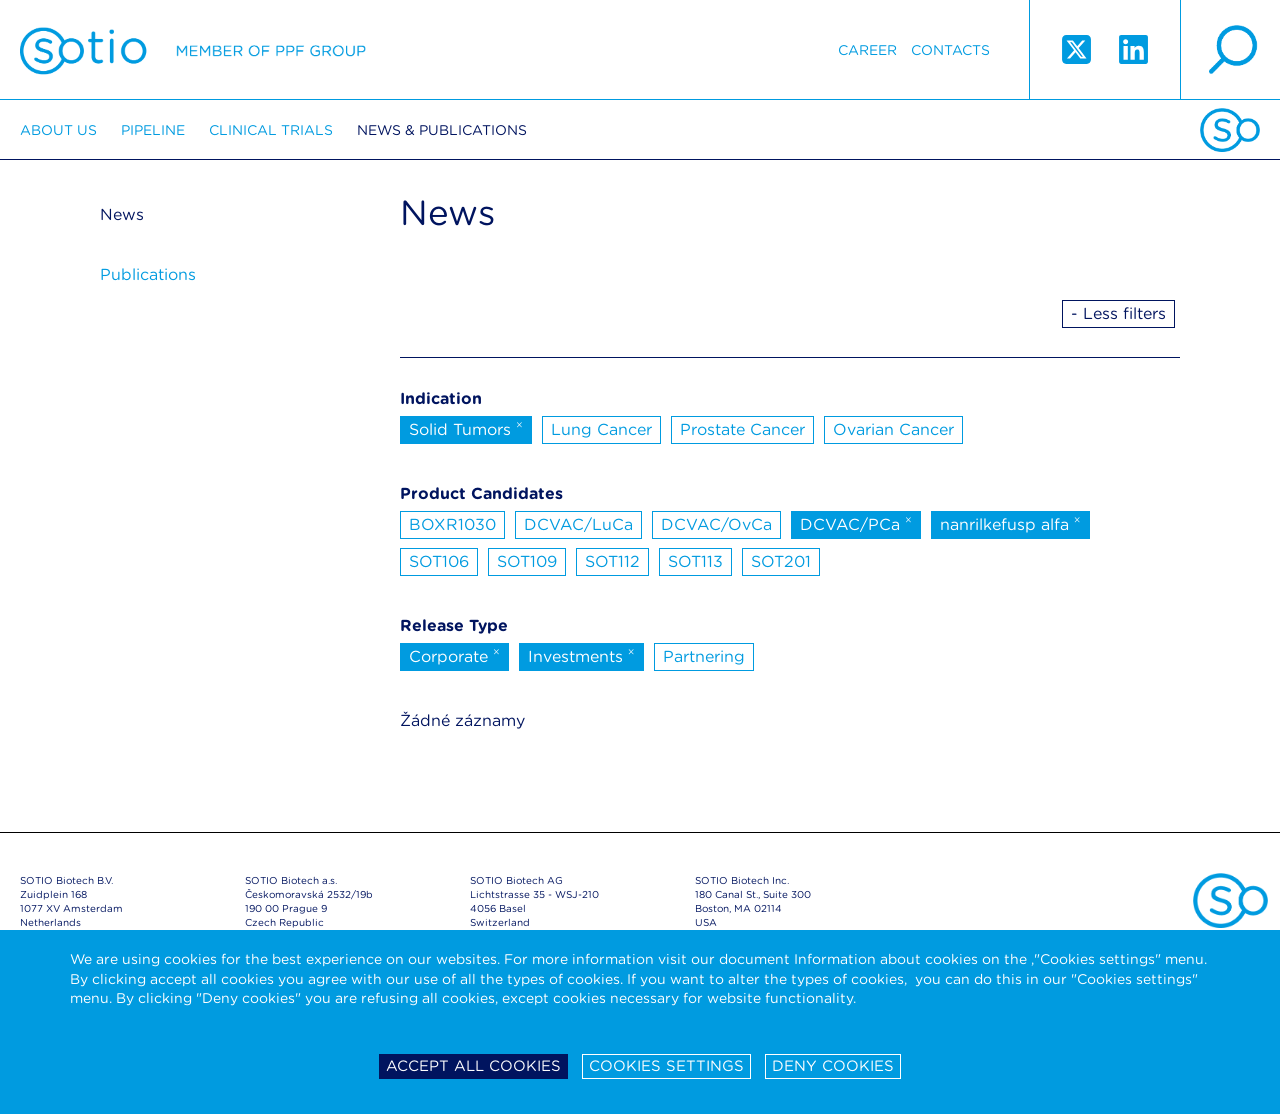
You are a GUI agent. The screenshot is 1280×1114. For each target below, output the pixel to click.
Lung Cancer (601, 429)
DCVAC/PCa (856, 523)
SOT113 (695, 561)
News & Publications (442, 130)
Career (867, 50)
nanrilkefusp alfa (1010, 523)
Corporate (454, 655)
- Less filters (1118, 313)
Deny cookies (833, 1066)
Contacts (950, 50)
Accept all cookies (473, 1066)
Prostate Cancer (742, 429)
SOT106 (439, 561)
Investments (581, 655)
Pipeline (153, 130)
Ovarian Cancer (893, 429)
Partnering (704, 656)
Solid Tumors (466, 428)
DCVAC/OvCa (716, 524)
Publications (148, 274)
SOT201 (781, 561)
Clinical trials (271, 130)
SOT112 (612, 561)
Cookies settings (666, 1066)
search (1230, 50)
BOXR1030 (452, 524)
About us (58, 130)
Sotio (193, 50)
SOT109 (527, 561)
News (122, 214)
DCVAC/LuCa (578, 524)
